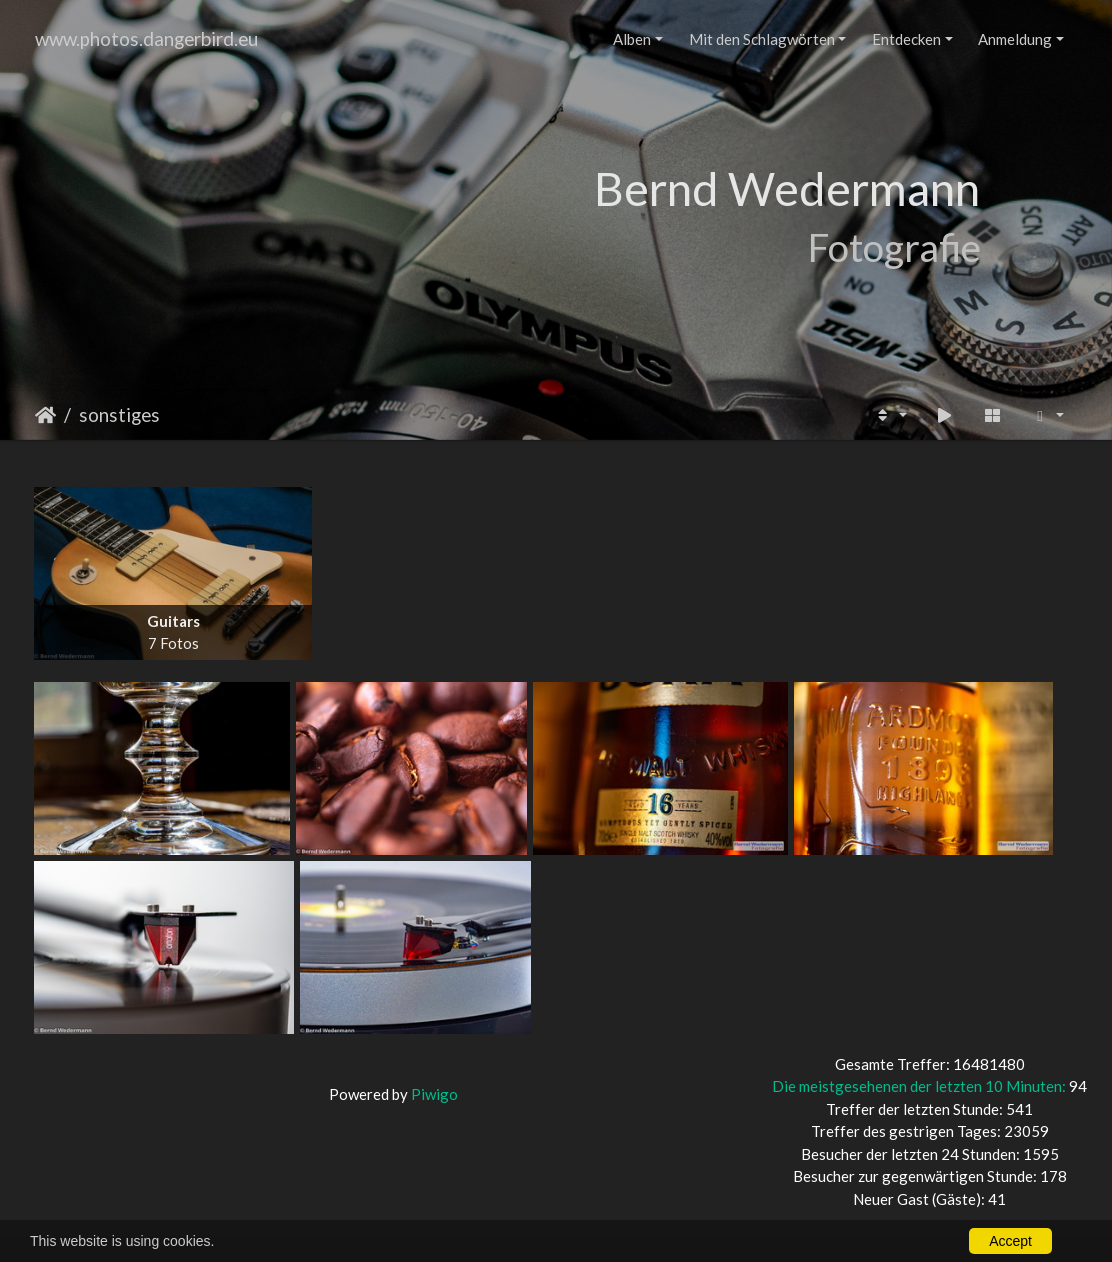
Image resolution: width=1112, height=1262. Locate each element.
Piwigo (434, 1094)
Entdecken (906, 39)
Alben (632, 39)
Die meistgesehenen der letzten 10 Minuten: (920, 1086)
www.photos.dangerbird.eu (146, 38)
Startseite (45, 415)
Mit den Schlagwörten (762, 39)
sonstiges (119, 414)
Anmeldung (1015, 39)
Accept (1010, 1241)
